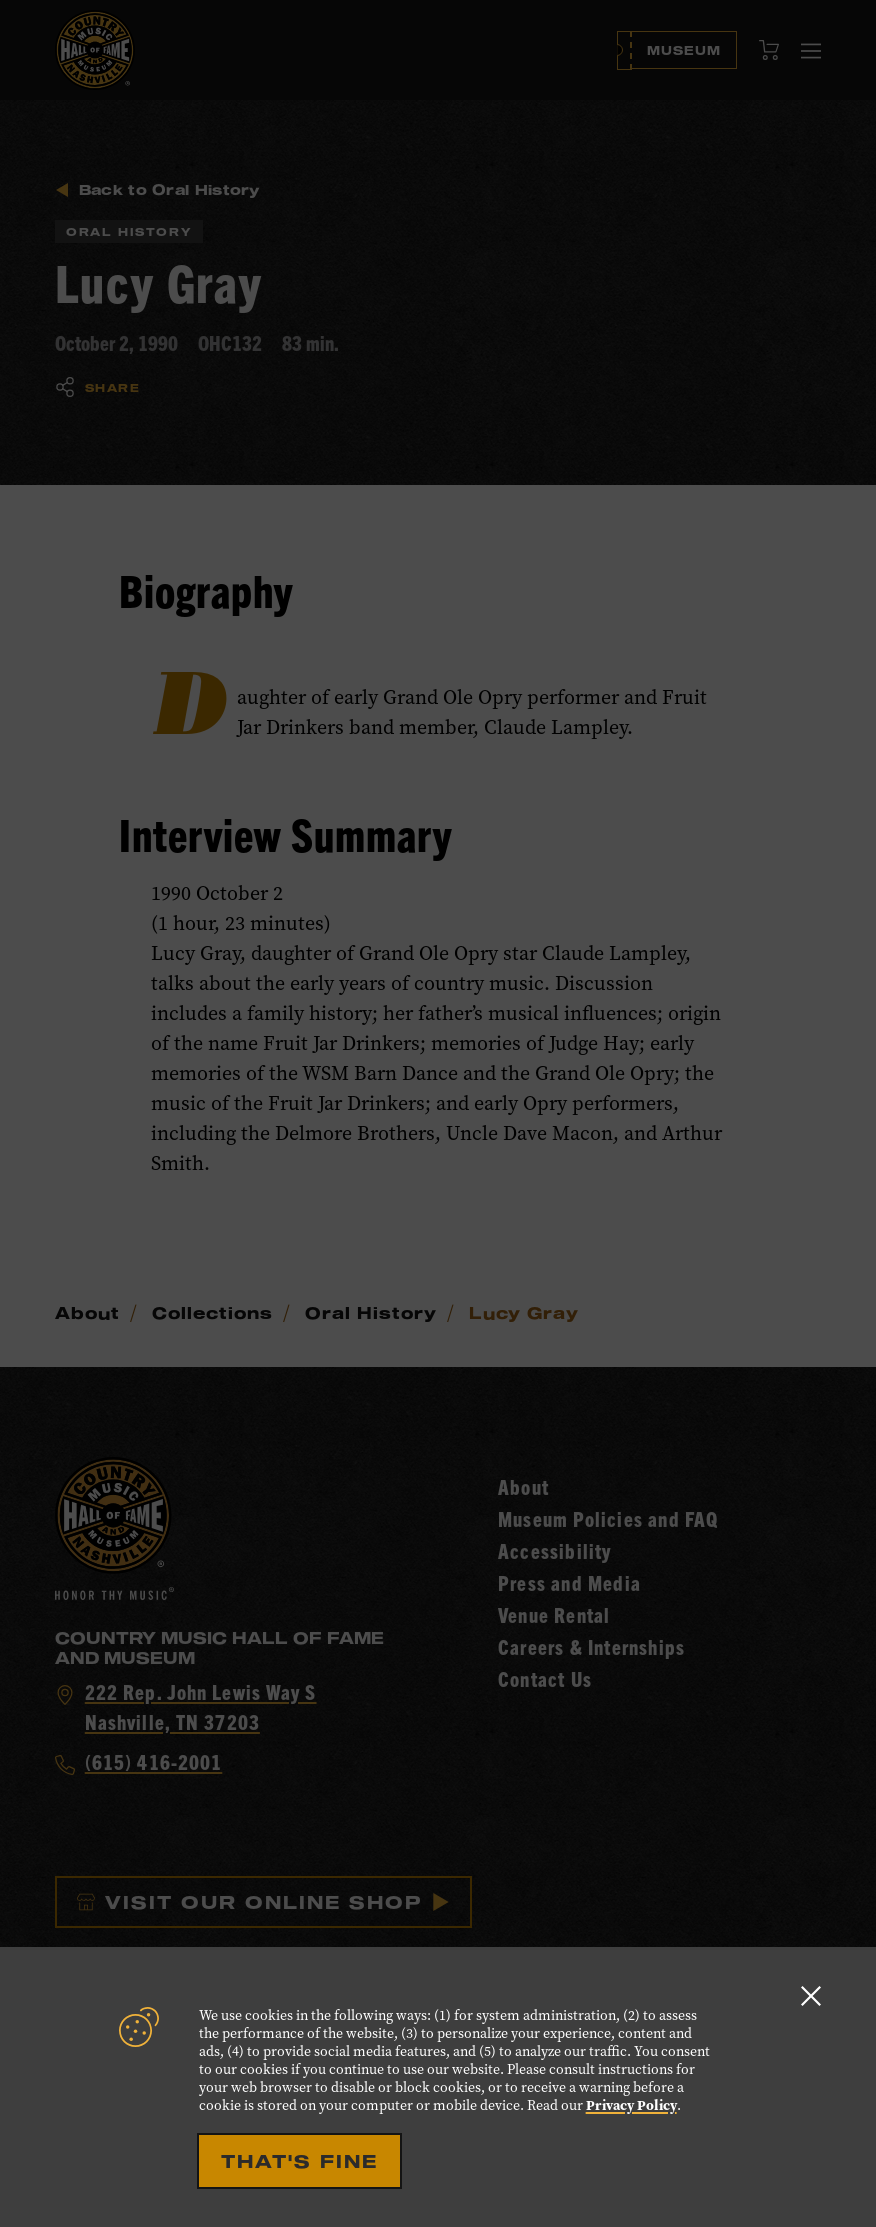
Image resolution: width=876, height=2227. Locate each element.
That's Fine (299, 2161)
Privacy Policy (631, 2105)
